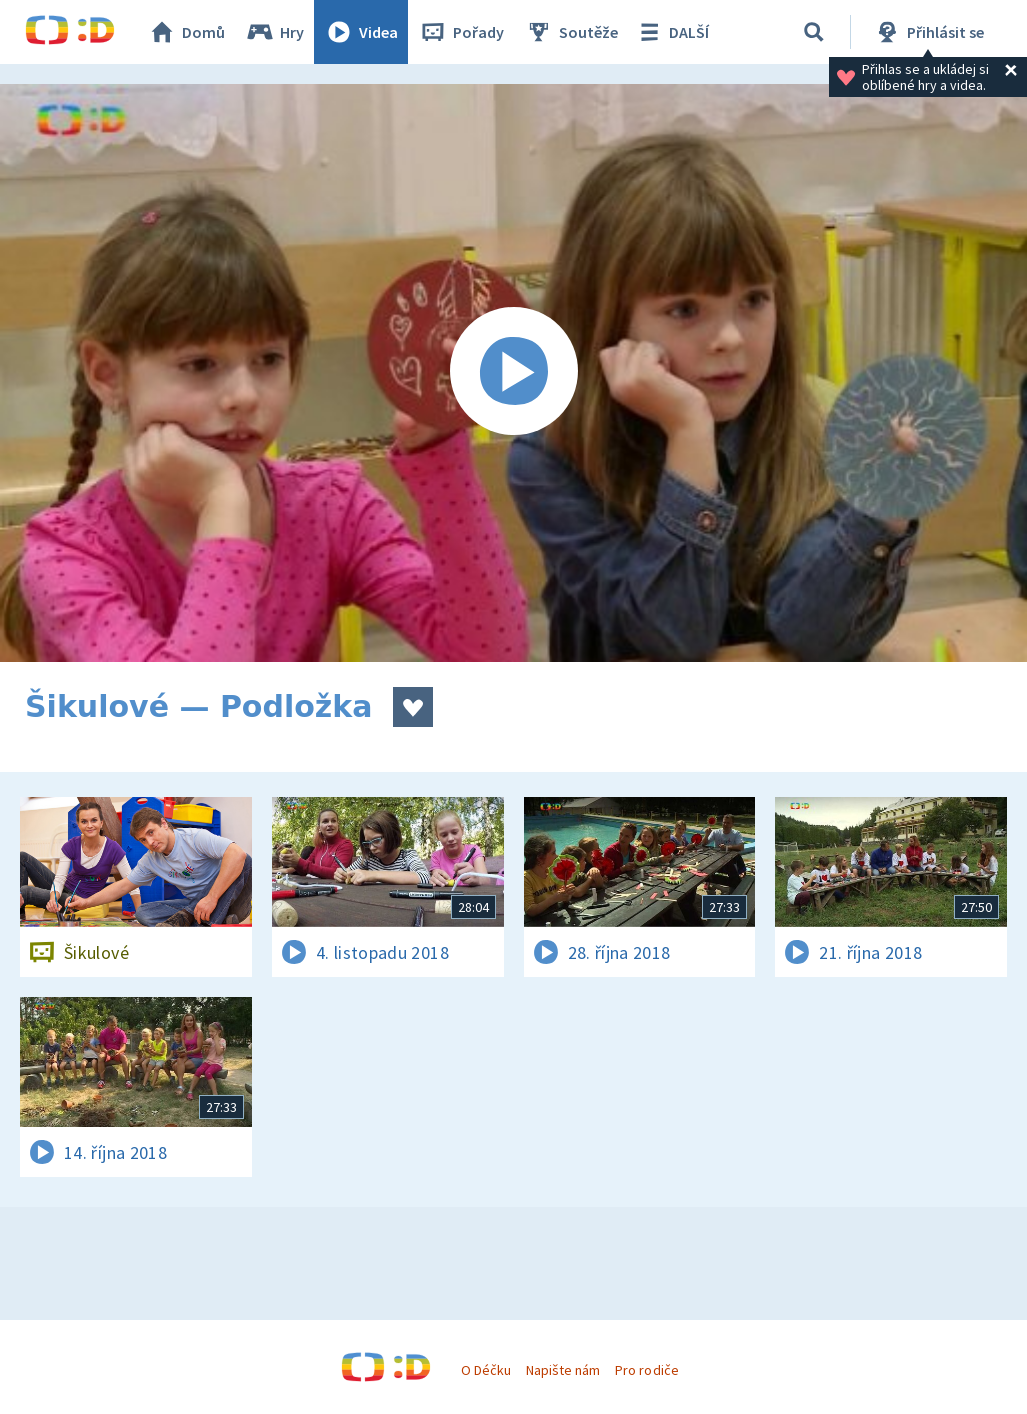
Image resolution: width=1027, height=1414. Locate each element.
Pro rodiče (646, 1370)
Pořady (461, 32)
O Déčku (486, 1370)
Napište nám (563, 1370)
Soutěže (571, 32)
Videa (361, 32)
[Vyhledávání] (814, 32)
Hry (274, 32)
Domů (186, 32)
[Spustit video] (513, 373)
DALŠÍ (671, 32)
